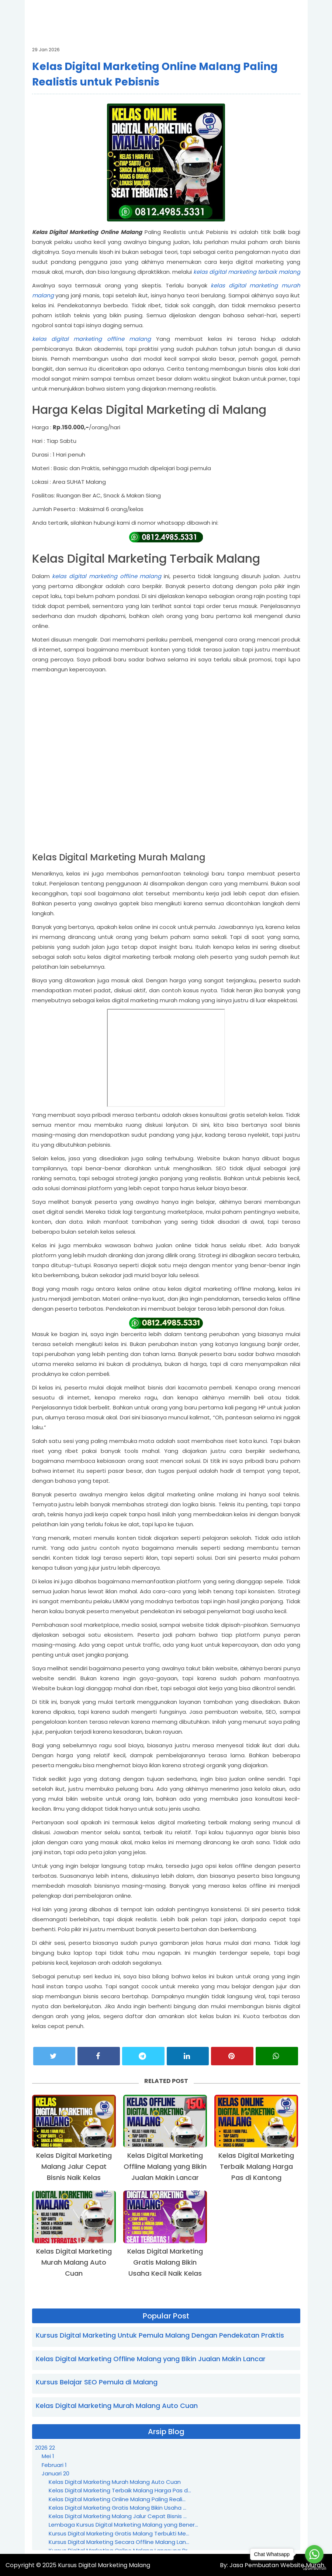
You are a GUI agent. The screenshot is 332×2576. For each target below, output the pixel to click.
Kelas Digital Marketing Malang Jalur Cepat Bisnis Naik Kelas (74, 2166)
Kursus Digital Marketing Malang (104, 2565)
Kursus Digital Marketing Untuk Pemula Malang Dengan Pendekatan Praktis (160, 2335)
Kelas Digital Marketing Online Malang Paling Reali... (117, 2499)
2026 (45, 2447)
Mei (48, 2456)
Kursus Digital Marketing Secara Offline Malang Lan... (119, 2542)
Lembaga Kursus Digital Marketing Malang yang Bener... (123, 2524)
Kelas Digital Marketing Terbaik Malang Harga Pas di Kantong (256, 2166)
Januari (55, 2473)
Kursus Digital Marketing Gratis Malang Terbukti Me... (119, 2533)
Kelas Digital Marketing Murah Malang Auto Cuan (74, 2262)
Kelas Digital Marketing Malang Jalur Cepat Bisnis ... (118, 2516)
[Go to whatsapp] (314, 2554)
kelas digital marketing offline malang (91, 339)
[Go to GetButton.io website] (314, 2568)
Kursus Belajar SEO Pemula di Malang (97, 2382)
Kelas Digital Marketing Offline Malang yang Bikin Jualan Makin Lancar (165, 2166)
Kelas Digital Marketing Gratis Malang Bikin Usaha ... (117, 2508)
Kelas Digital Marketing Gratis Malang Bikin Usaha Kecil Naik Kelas (165, 2262)
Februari (54, 2465)
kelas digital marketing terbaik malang (246, 272)
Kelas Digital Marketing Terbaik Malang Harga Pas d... (120, 2490)
